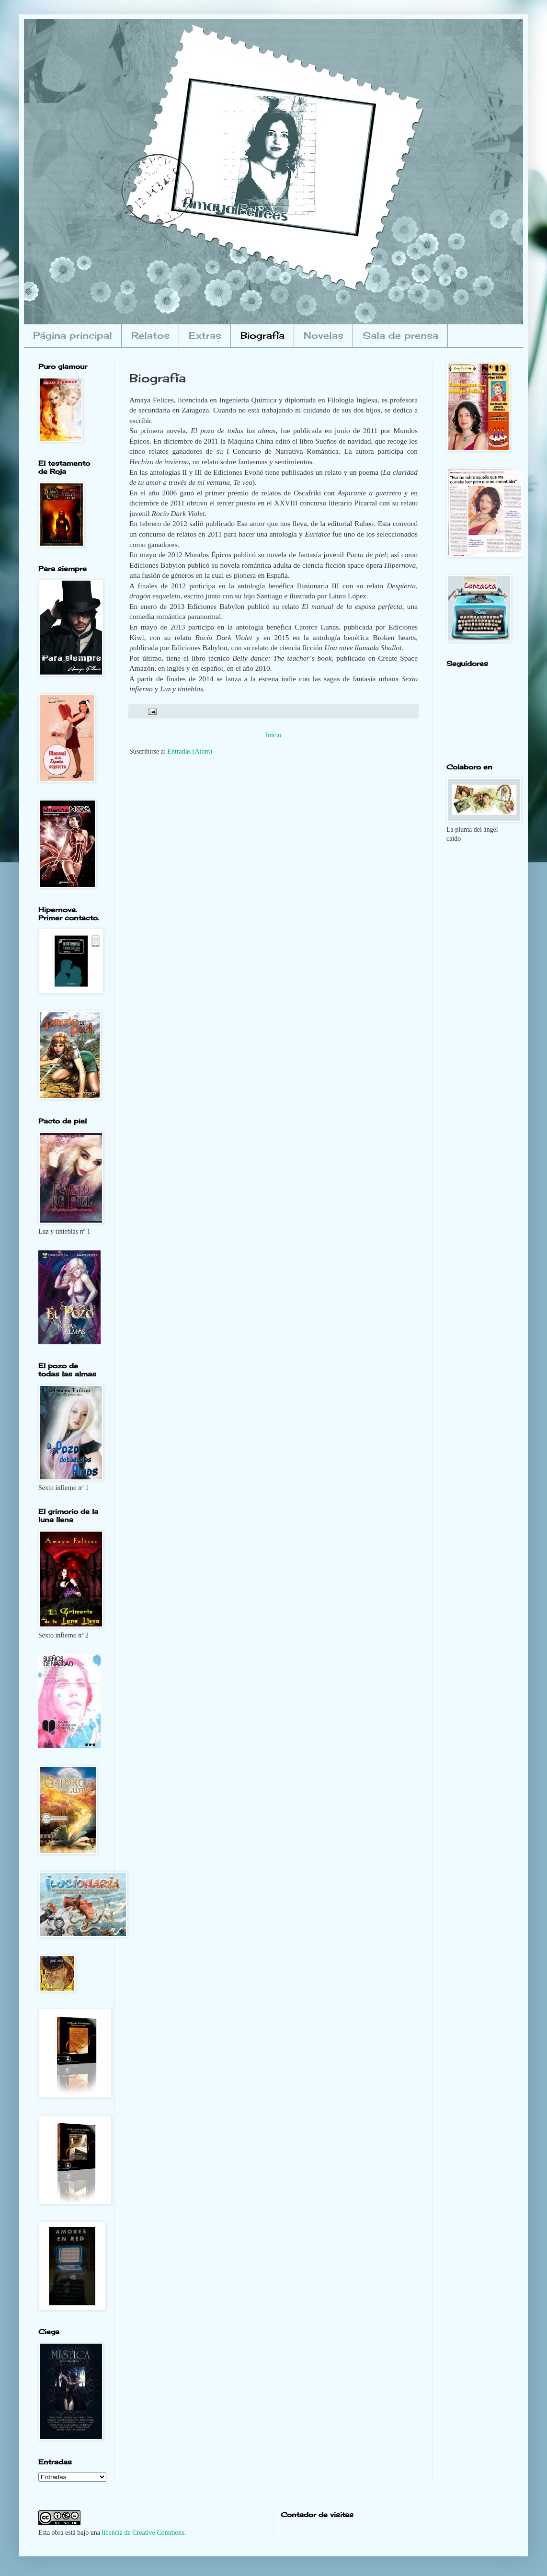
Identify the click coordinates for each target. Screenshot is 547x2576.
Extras (205, 335)
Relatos (150, 335)
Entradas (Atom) (189, 751)
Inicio (274, 735)
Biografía (262, 335)
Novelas (323, 335)
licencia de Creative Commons (143, 2532)
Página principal (72, 335)
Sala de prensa (400, 335)
